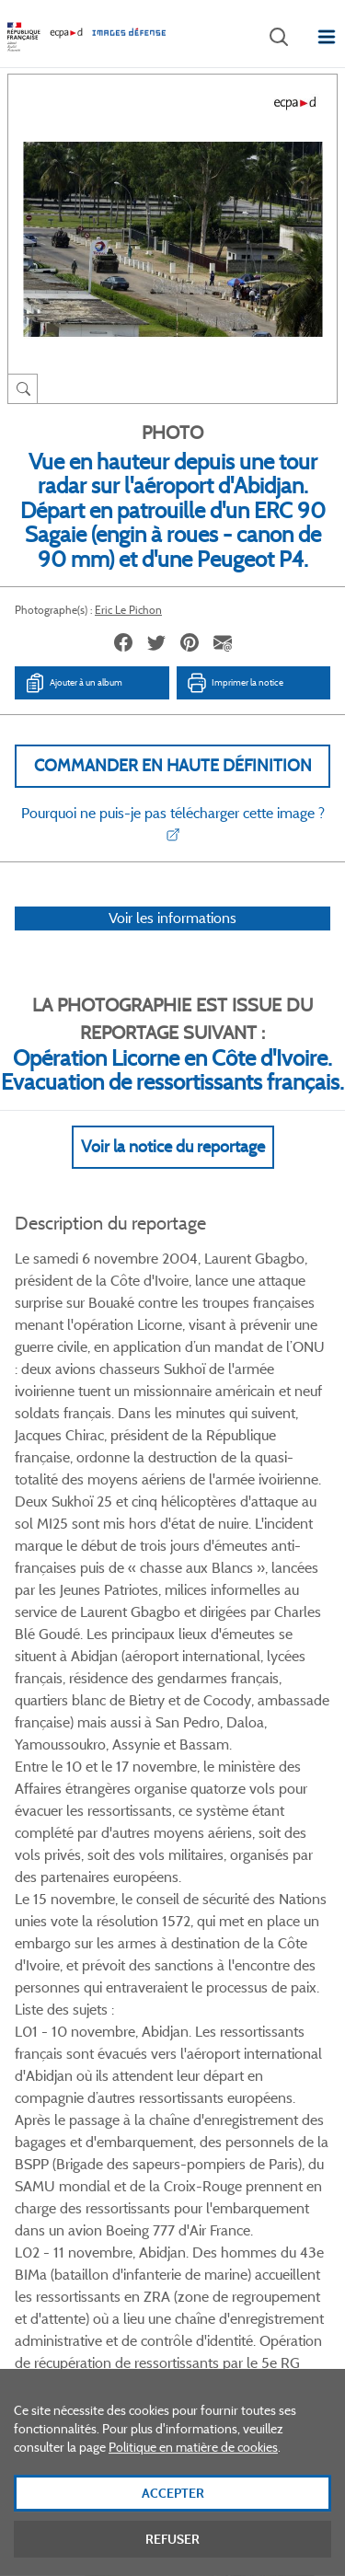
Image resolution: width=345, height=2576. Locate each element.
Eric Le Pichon (128, 610)
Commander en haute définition (173, 766)
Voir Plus (173, 1569)
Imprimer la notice (234, 683)
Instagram (239, 1999)
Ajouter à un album (73, 683)
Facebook (101, 1999)
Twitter (147, 1999)
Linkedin (193, 1999)
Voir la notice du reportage (173, 1147)
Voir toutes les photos (172, 1910)
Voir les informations (172, 918)
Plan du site (172, 2374)
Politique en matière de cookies (193, 2467)
